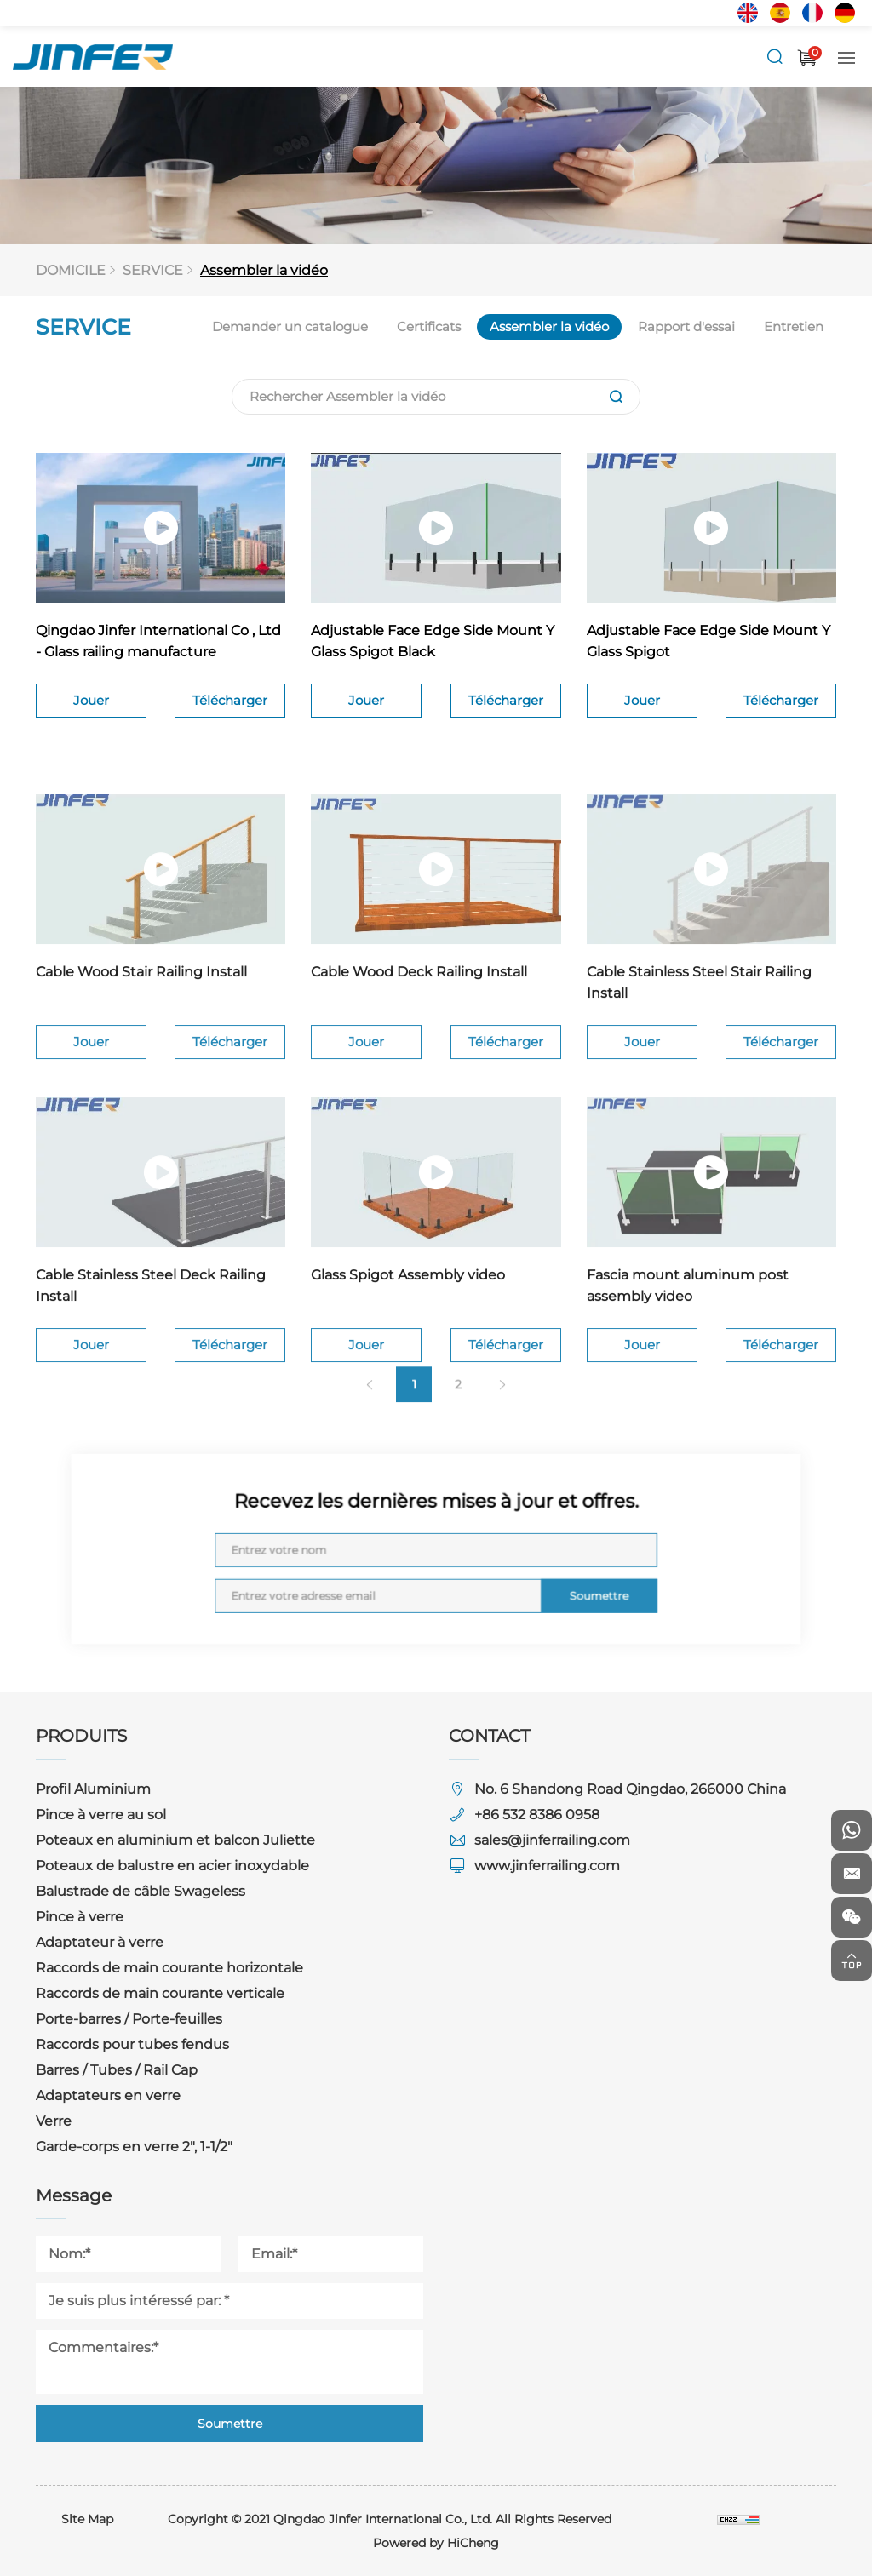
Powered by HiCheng (436, 2542)
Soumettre (549, 1581)
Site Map (87, 2519)
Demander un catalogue (293, 326)
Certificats (430, 326)
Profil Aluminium (93, 1789)
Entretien (789, 326)
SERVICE (157, 270)
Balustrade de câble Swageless (140, 1891)
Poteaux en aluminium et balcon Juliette (175, 1840)
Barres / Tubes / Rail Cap (117, 2070)
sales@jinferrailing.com (552, 1840)
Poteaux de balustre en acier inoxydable (172, 1866)
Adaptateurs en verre (108, 2095)
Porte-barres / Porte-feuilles (129, 2019)
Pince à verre (79, 1917)
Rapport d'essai (683, 326)
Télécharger (229, 707)
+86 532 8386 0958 (537, 1814)
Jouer (91, 707)
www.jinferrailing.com (547, 1866)
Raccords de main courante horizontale (169, 1968)
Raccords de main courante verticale (160, 1993)
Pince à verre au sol (101, 1814)
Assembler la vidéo (267, 270)
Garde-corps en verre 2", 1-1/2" (134, 2146)
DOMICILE (77, 270)
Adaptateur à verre (100, 1942)
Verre (54, 2121)
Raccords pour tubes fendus (132, 2044)
